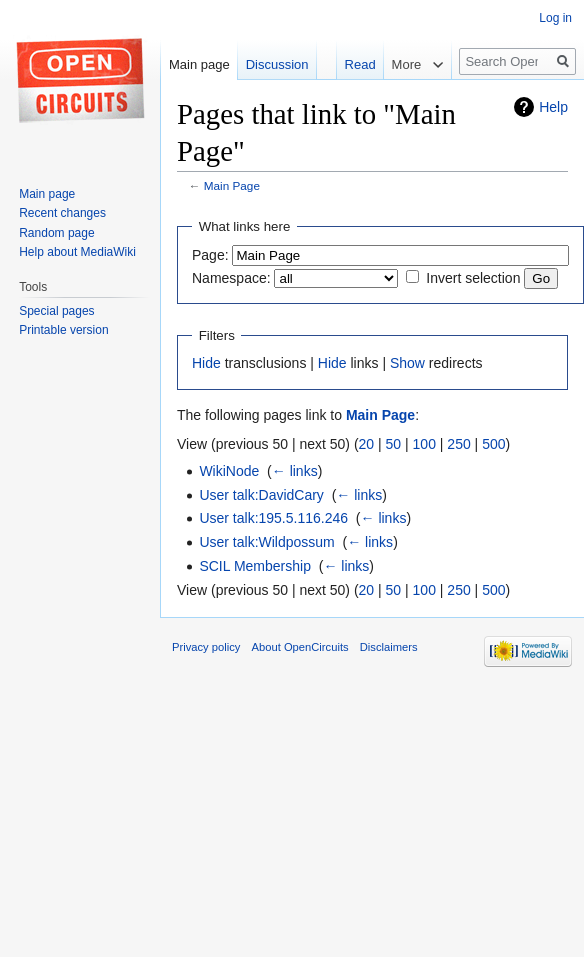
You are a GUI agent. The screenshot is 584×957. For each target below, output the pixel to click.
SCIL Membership (255, 566)
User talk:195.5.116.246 (273, 518)
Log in (555, 18)
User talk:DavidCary (261, 495)
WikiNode (229, 471)
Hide (206, 363)
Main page (199, 64)
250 (458, 444)
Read (350, 64)
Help (553, 107)
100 (424, 444)
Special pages (56, 311)
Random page (56, 233)
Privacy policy (206, 647)
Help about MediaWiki (77, 252)
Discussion (277, 64)
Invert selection (473, 278)
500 (493, 444)
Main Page (232, 185)
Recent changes (62, 213)
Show (407, 363)
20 (367, 444)
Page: (210, 255)
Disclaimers (389, 647)
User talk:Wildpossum (266, 542)
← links (295, 471)
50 (394, 444)
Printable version (63, 330)
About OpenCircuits (300, 647)
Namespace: (231, 278)
